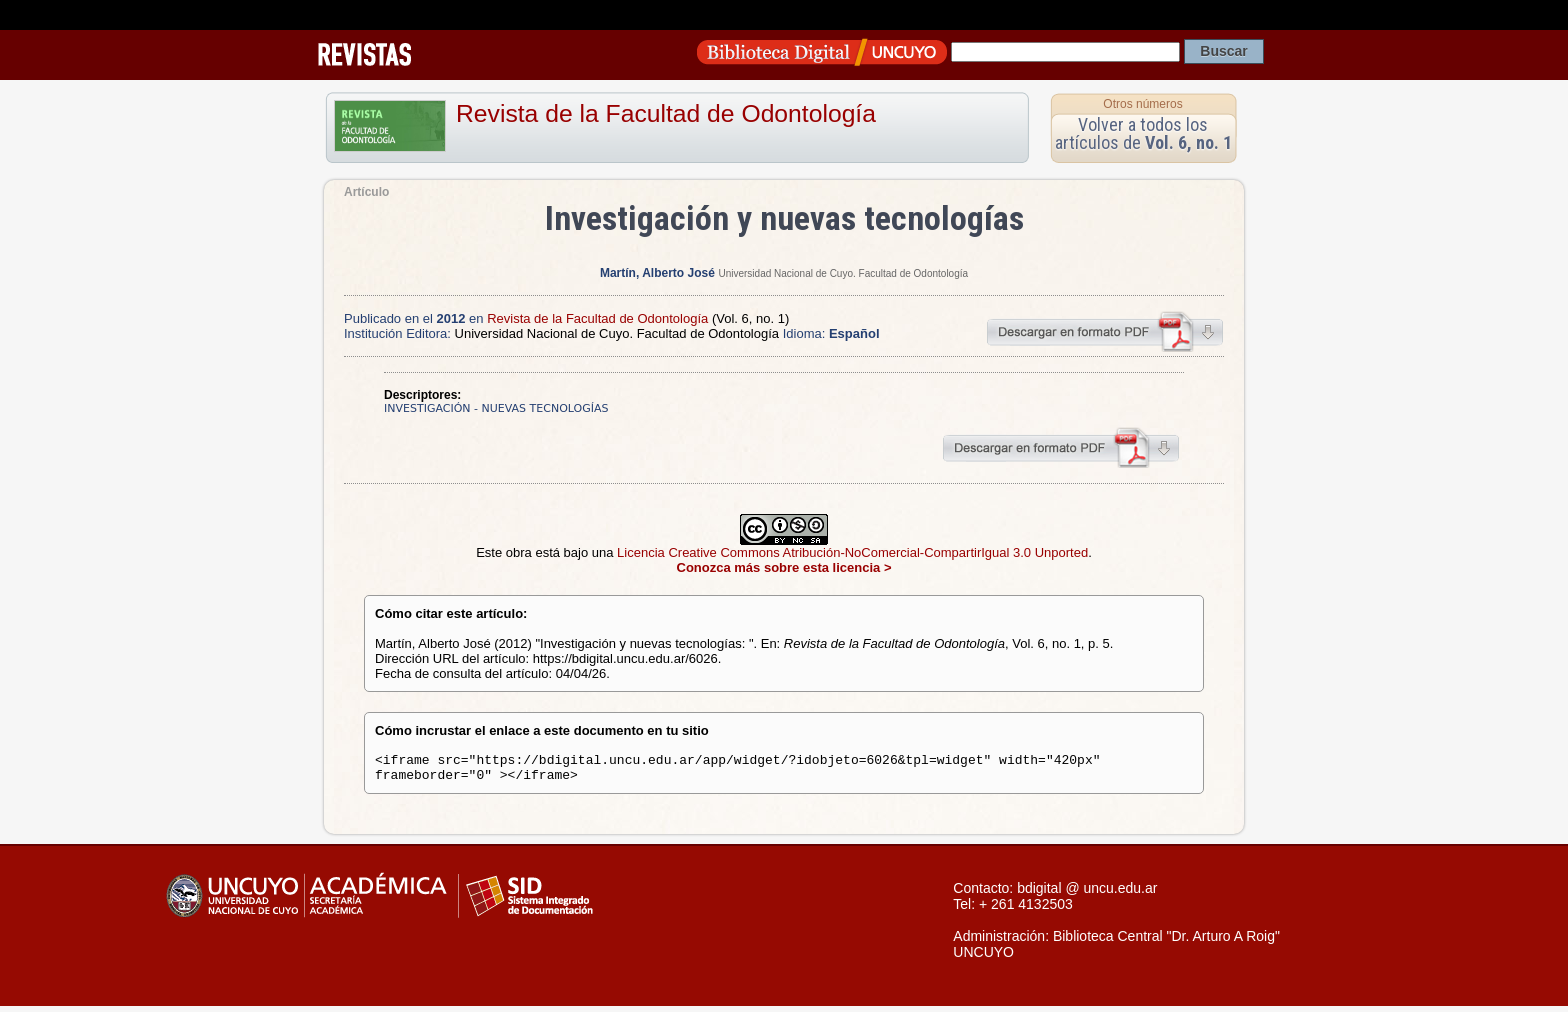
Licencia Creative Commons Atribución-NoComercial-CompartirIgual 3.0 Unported (852, 552)
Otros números (1142, 104)
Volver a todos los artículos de (1143, 133)
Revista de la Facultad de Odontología (666, 113)
